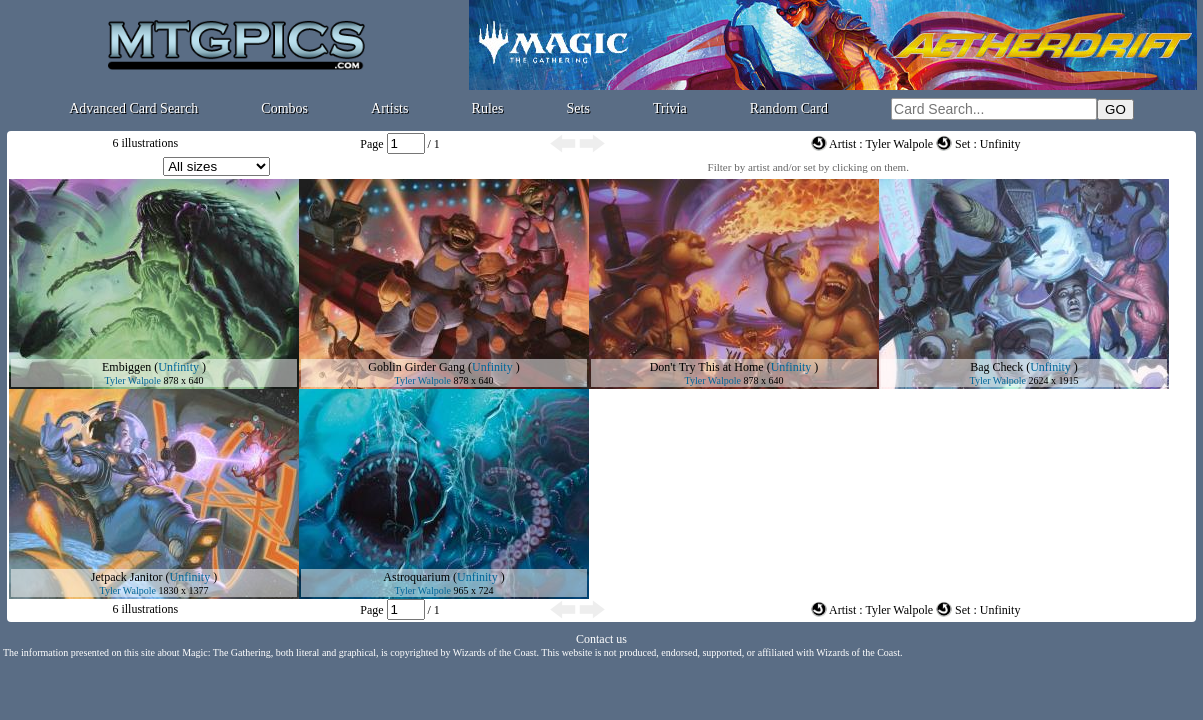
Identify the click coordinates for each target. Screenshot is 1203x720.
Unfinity (178, 367)
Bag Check (996, 367)
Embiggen (126, 367)
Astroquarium (416, 577)
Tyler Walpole (133, 380)
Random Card (789, 108)
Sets (578, 108)
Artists (389, 108)
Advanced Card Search (133, 108)
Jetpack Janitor (127, 577)
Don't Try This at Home (707, 367)
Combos (284, 108)
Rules (488, 108)
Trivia (670, 108)
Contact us (601, 639)
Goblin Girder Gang (416, 367)
